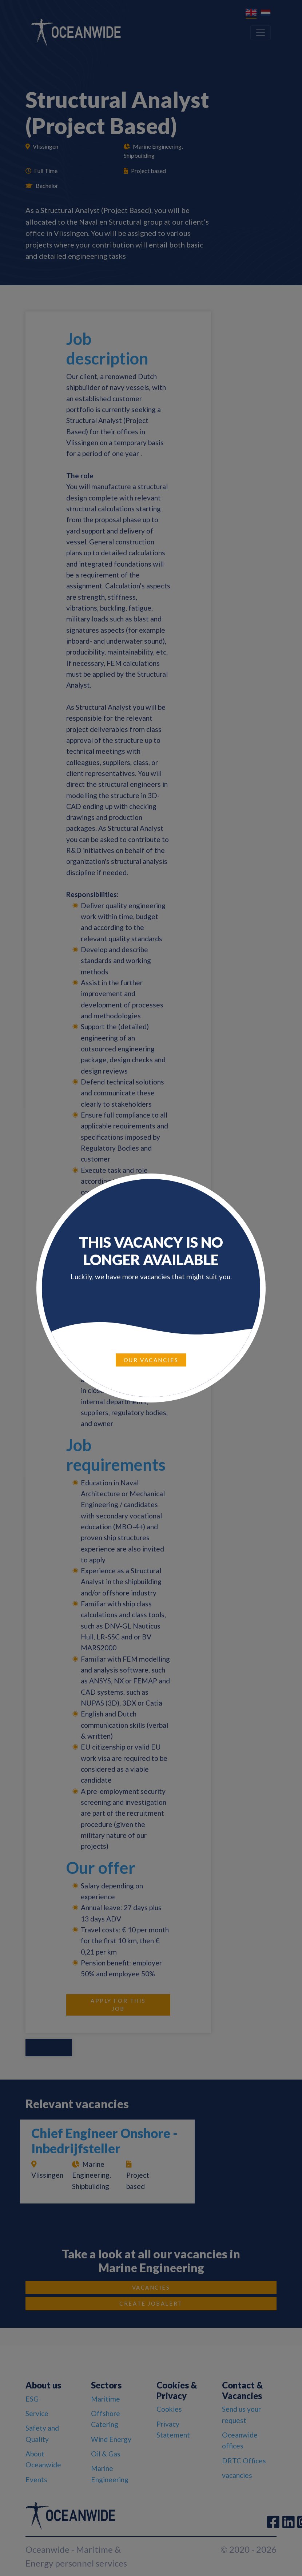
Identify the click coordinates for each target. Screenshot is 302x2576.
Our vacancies (151, 1360)
